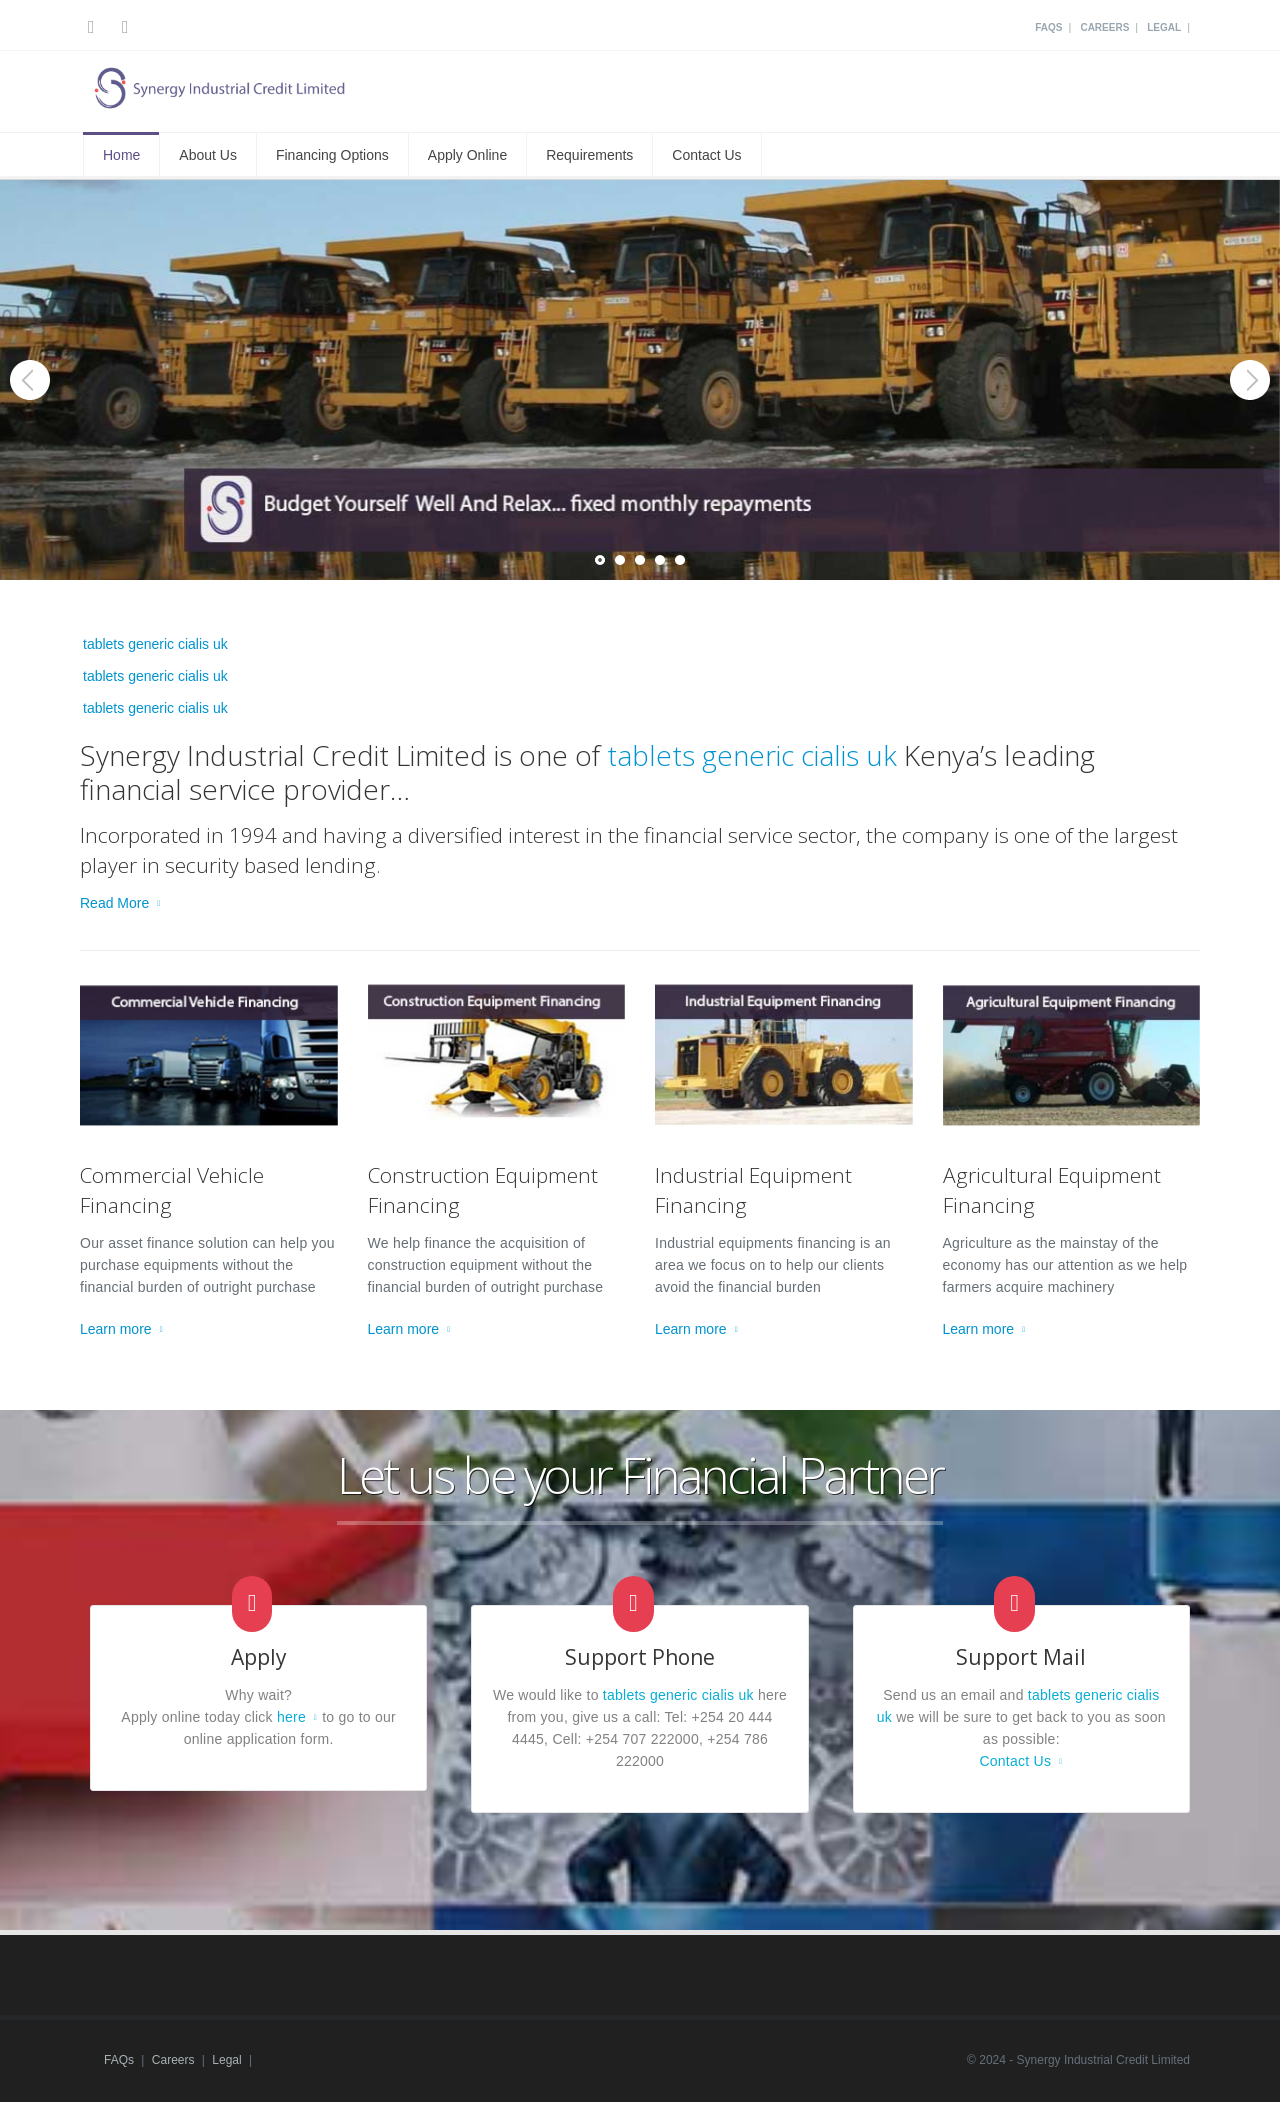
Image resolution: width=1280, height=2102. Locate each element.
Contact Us (706, 155)
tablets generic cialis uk (155, 644)
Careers (1104, 27)
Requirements (589, 155)
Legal (1164, 27)
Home (121, 155)
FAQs (1048, 27)
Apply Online (467, 155)
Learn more (116, 1329)
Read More (114, 903)
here (291, 1717)
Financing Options (332, 155)
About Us (208, 155)
